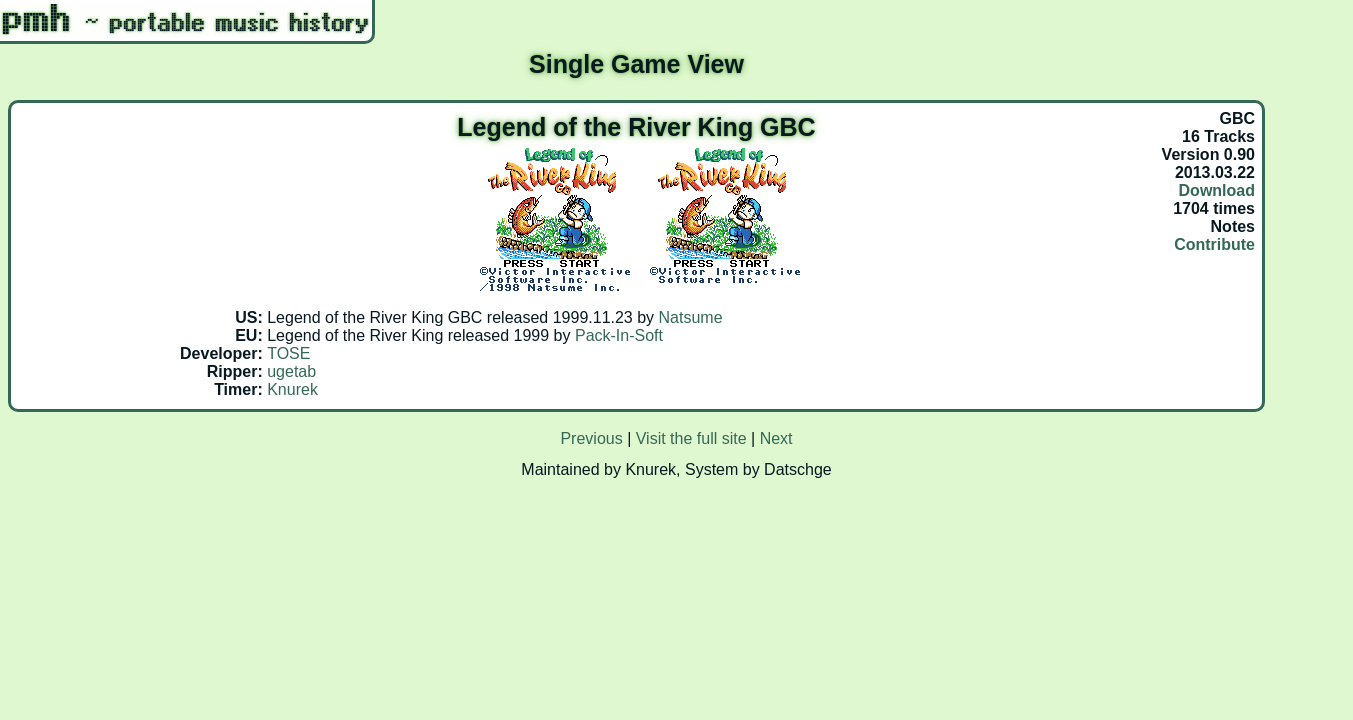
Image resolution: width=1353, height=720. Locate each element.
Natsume (691, 317)
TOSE (288, 353)
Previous (591, 438)
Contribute (1214, 244)
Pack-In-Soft (619, 335)
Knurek (292, 389)
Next (776, 438)
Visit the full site (691, 438)
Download (1217, 190)
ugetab (291, 371)
